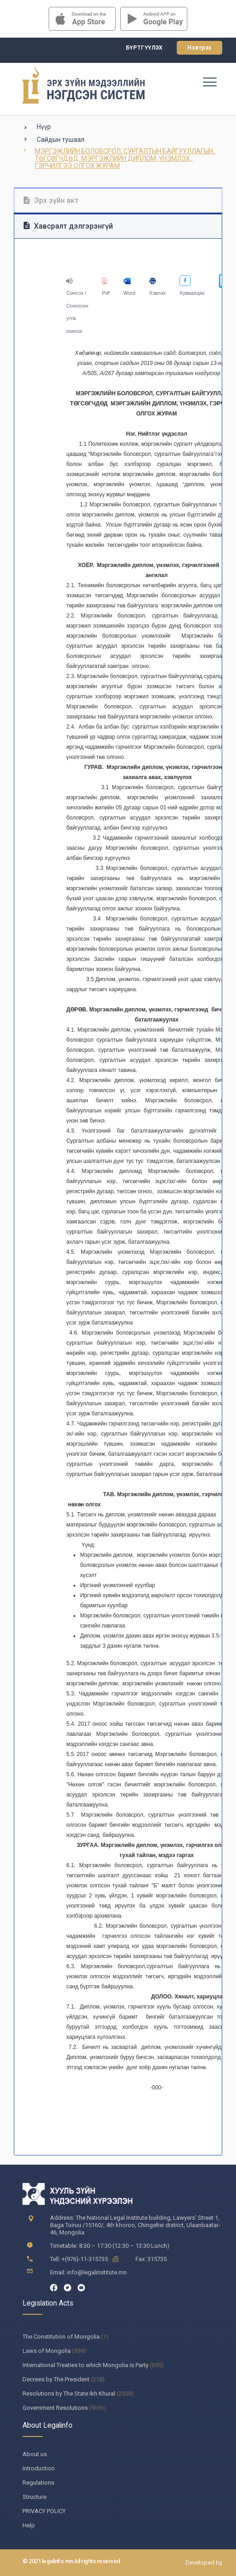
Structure (34, 2496)
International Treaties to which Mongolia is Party (85, 2365)
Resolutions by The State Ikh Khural (68, 2393)
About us (34, 2454)
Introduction (38, 2468)
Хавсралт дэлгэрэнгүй (68, 226)
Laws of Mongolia (46, 2350)
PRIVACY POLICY (44, 2511)
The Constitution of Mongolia (61, 2336)
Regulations (38, 2482)
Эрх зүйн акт (51, 200)
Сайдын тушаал (60, 139)
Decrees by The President (56, 2379)
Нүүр (44, 126)
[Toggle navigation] (209, 82)
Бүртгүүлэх (144, 48)
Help (28, 2525)
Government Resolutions (55, 2407)
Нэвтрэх (199, 48)
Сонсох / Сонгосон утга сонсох (77, 306)
